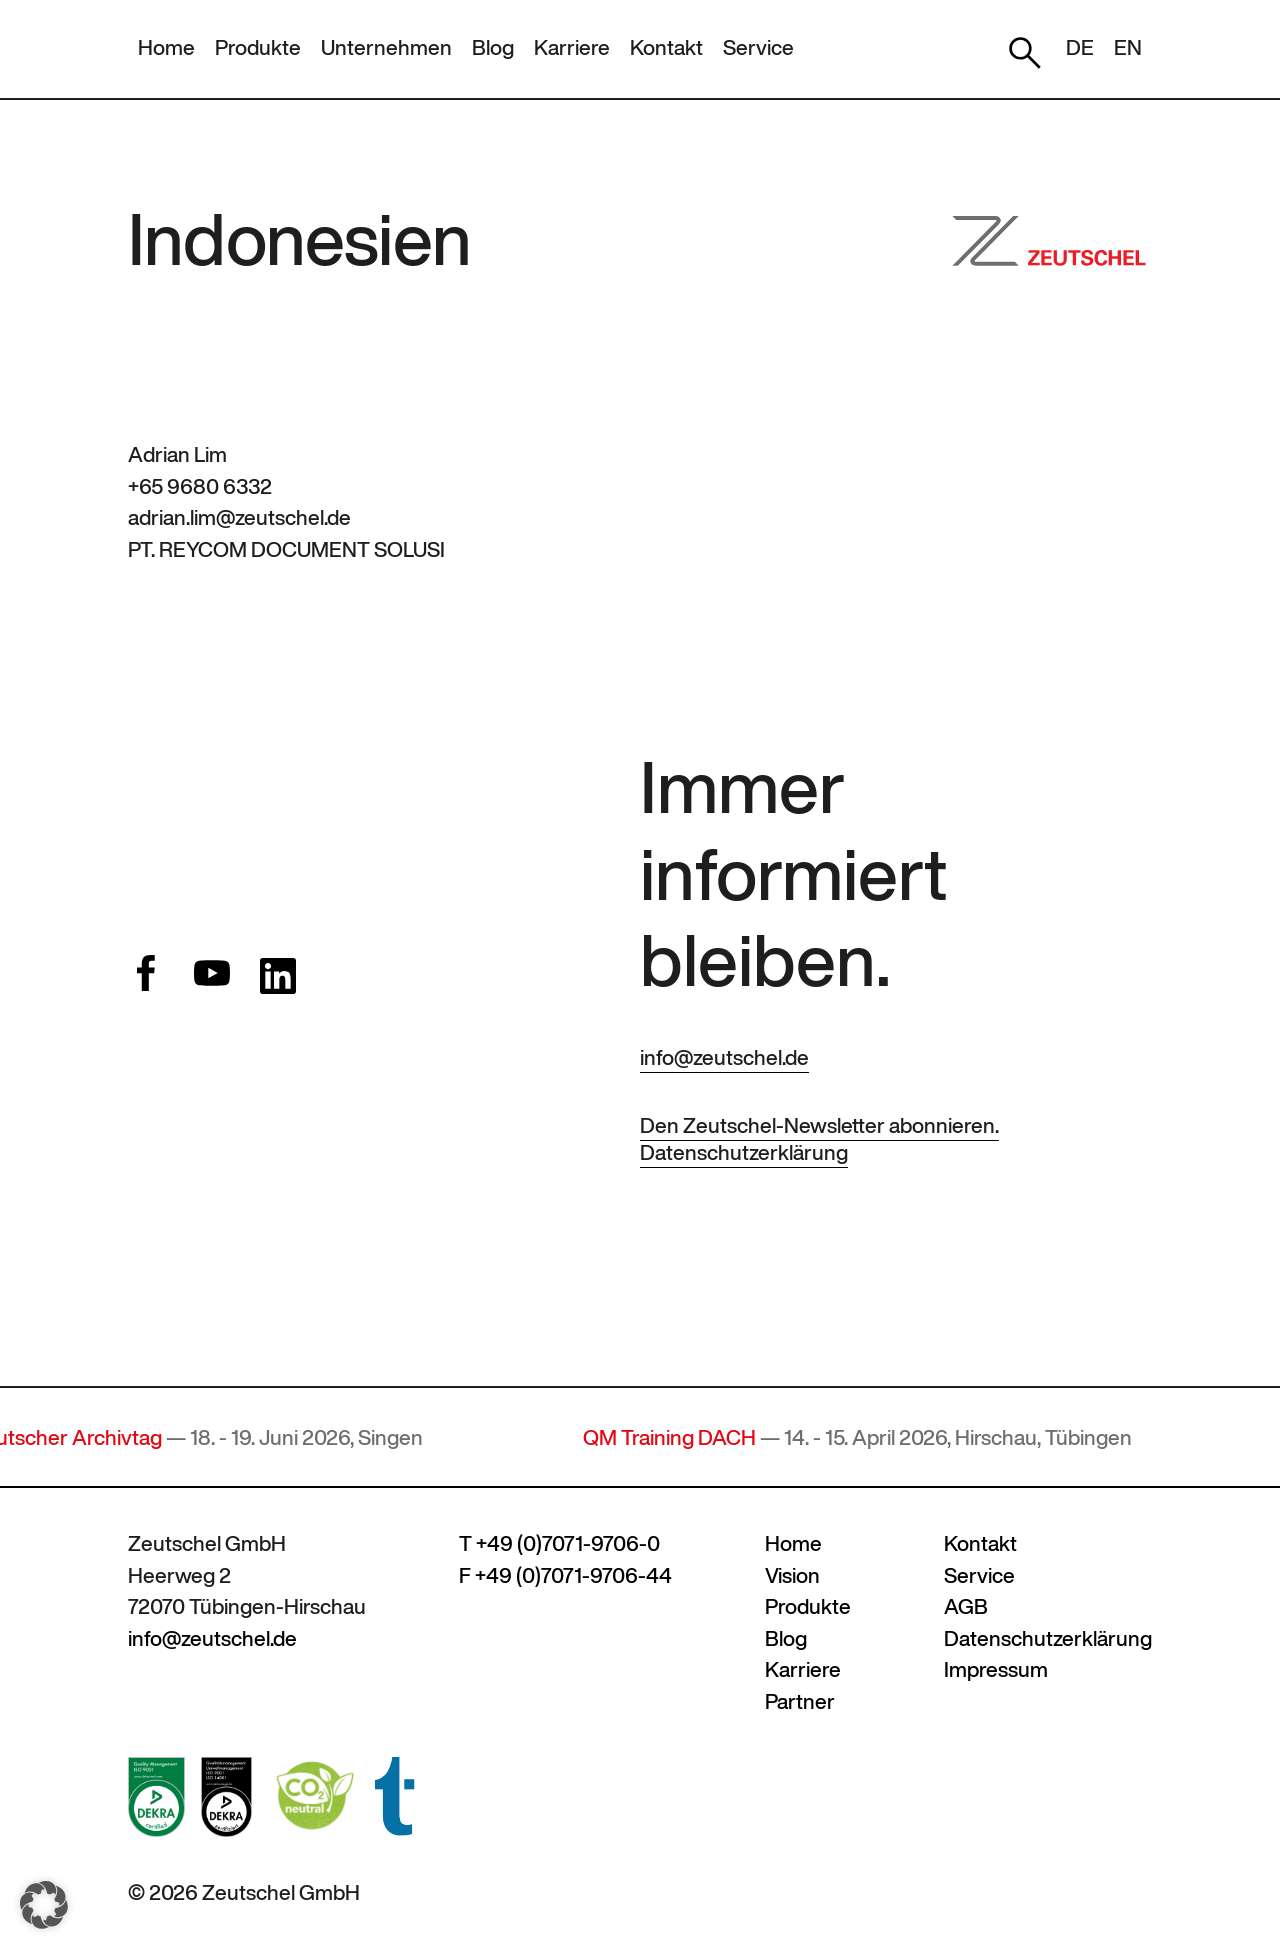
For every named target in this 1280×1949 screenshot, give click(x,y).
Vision (792, 1575)
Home (166, 47)
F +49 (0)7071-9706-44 (565, 1575)
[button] (44, 1905)
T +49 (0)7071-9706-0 (559, 1543)
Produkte (258, 47)
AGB (966, 1606)
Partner (800, 1701)
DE (1080, 47)
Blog (493, 47)
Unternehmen (386, 47)
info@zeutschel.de (724, 1057)
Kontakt (666, 47)
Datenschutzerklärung (744, 1152)
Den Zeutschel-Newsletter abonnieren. (819, 1125)
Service (758, 47)
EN (1128, 47)
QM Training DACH (681, 1437)
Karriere (572, 47)
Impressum (996, 1669)
